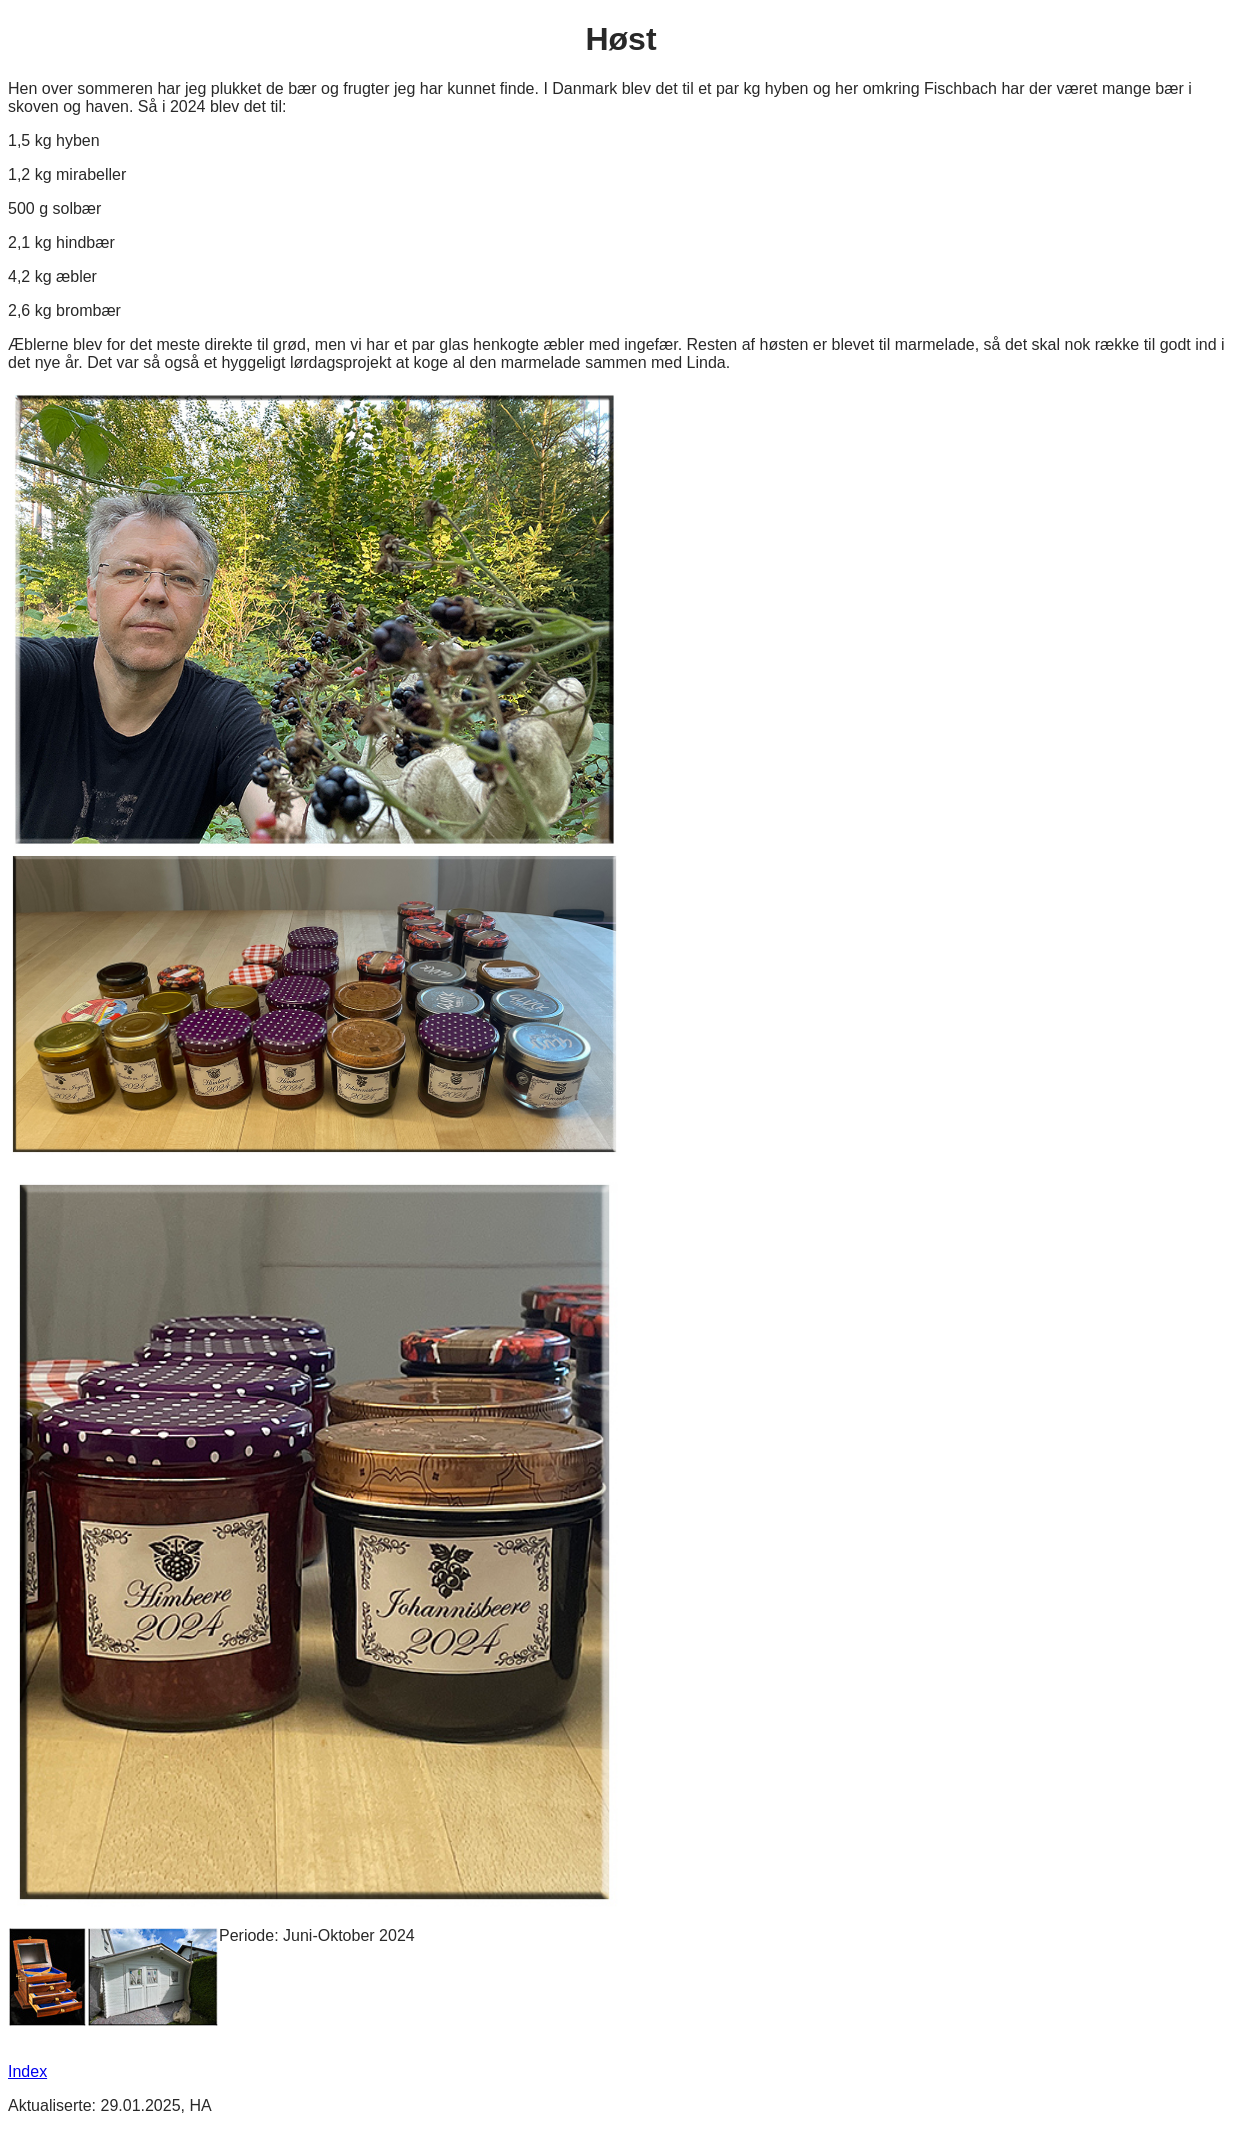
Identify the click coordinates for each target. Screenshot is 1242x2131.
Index (27, 2071)
